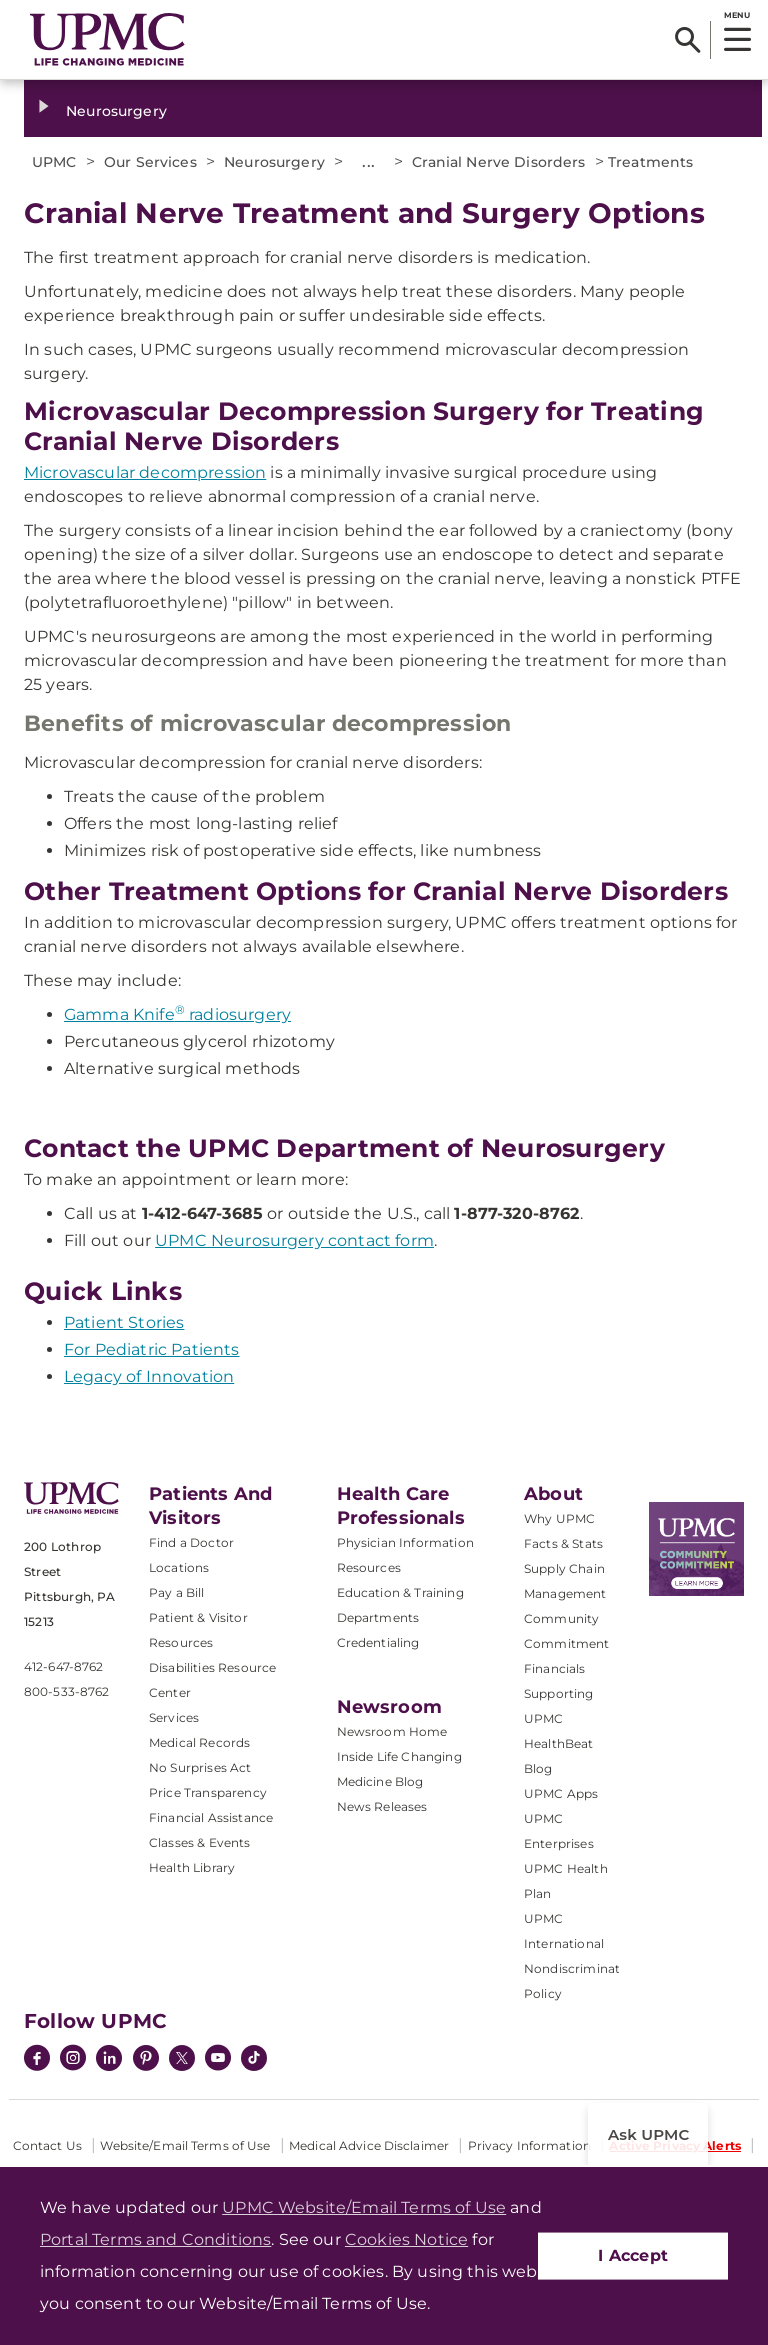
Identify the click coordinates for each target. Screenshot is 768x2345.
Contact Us (47, 2145)
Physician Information (405, 1542)
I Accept (633, 2255)
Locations (179, 1567)
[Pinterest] (146, 2060)
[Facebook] (37, 2060)
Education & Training (400, 1592)
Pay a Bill (177, 1592)
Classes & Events (200, 1842)
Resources (369, 1567)
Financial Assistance (211, 1817)
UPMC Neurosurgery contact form (294, 1240)
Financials (555, 1668)
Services (174, 1717)
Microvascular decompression (145, 472)
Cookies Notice (406, 2239)
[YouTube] (218, 2060)
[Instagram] (73, 2060)
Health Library (192, 1867)
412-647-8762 (63, 1666)
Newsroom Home (392, 1731)
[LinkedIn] (109, 2060)
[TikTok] (254, 2058)
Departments (378, 1617)
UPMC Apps (561, 1793)
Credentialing (378, 1642)
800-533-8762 (66, 1691)
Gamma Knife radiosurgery (177, 1014)
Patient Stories (124, 1322)
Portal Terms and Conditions (155, 2239)
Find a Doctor (191, 1542)
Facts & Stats (563, 1543)
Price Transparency (208, 1792)
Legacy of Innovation (149, 1376)
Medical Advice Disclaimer (369, 2145)
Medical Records (199, 1742)
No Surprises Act (200, 1767)
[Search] (687, 40)
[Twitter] (182, 2058)
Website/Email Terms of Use (185, 2145)
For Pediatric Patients (152, 1349)
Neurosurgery (116, 111)
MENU (736, 15)
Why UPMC (559, 1518)
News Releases (382, 1806)
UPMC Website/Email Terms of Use (364, 2207)
